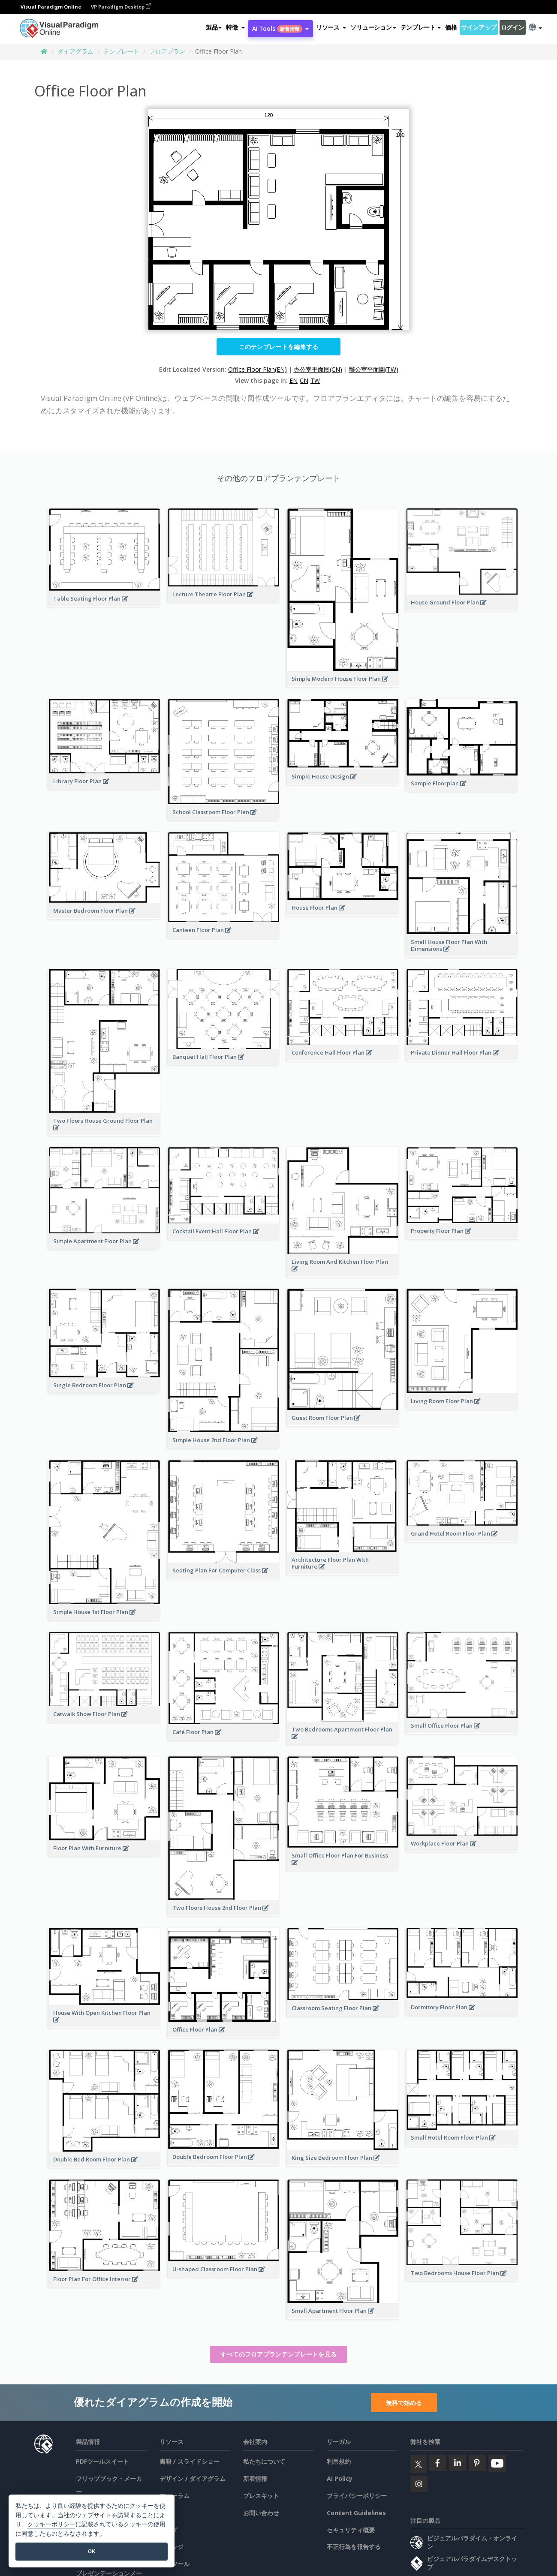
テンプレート (121, 51)
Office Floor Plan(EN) (257, 369)
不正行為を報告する (354, 2547)
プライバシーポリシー (357, 2496)
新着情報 (255, 2478)
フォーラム (175, 2496)
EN (293, 380)
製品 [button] (214, 27)
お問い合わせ (261, 2513)
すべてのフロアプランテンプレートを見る (278, 2354)
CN (304, 380)
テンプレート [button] (420, 27)
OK (91, 2551)
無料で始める (404, 2403)
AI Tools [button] (280, 28)
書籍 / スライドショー (190, 2461)
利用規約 (339, 2461)
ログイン (512, 27)
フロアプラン (167, 51)
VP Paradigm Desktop (121, 6)
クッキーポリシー (51, 2524)
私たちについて (264, 2461)
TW (315, 380)
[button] (235, 27)
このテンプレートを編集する (279, 347)
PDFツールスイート (102, 2461)
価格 (451, 27)
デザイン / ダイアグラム (193, 2478)
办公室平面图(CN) (318, 369)
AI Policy (339, 2478)
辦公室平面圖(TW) (373, 369)
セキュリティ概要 (351, 2530)
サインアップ (478, 27)
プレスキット (261, 2496)
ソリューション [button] (373, 27)
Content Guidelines (356, 2513)
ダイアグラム (75, 51)
